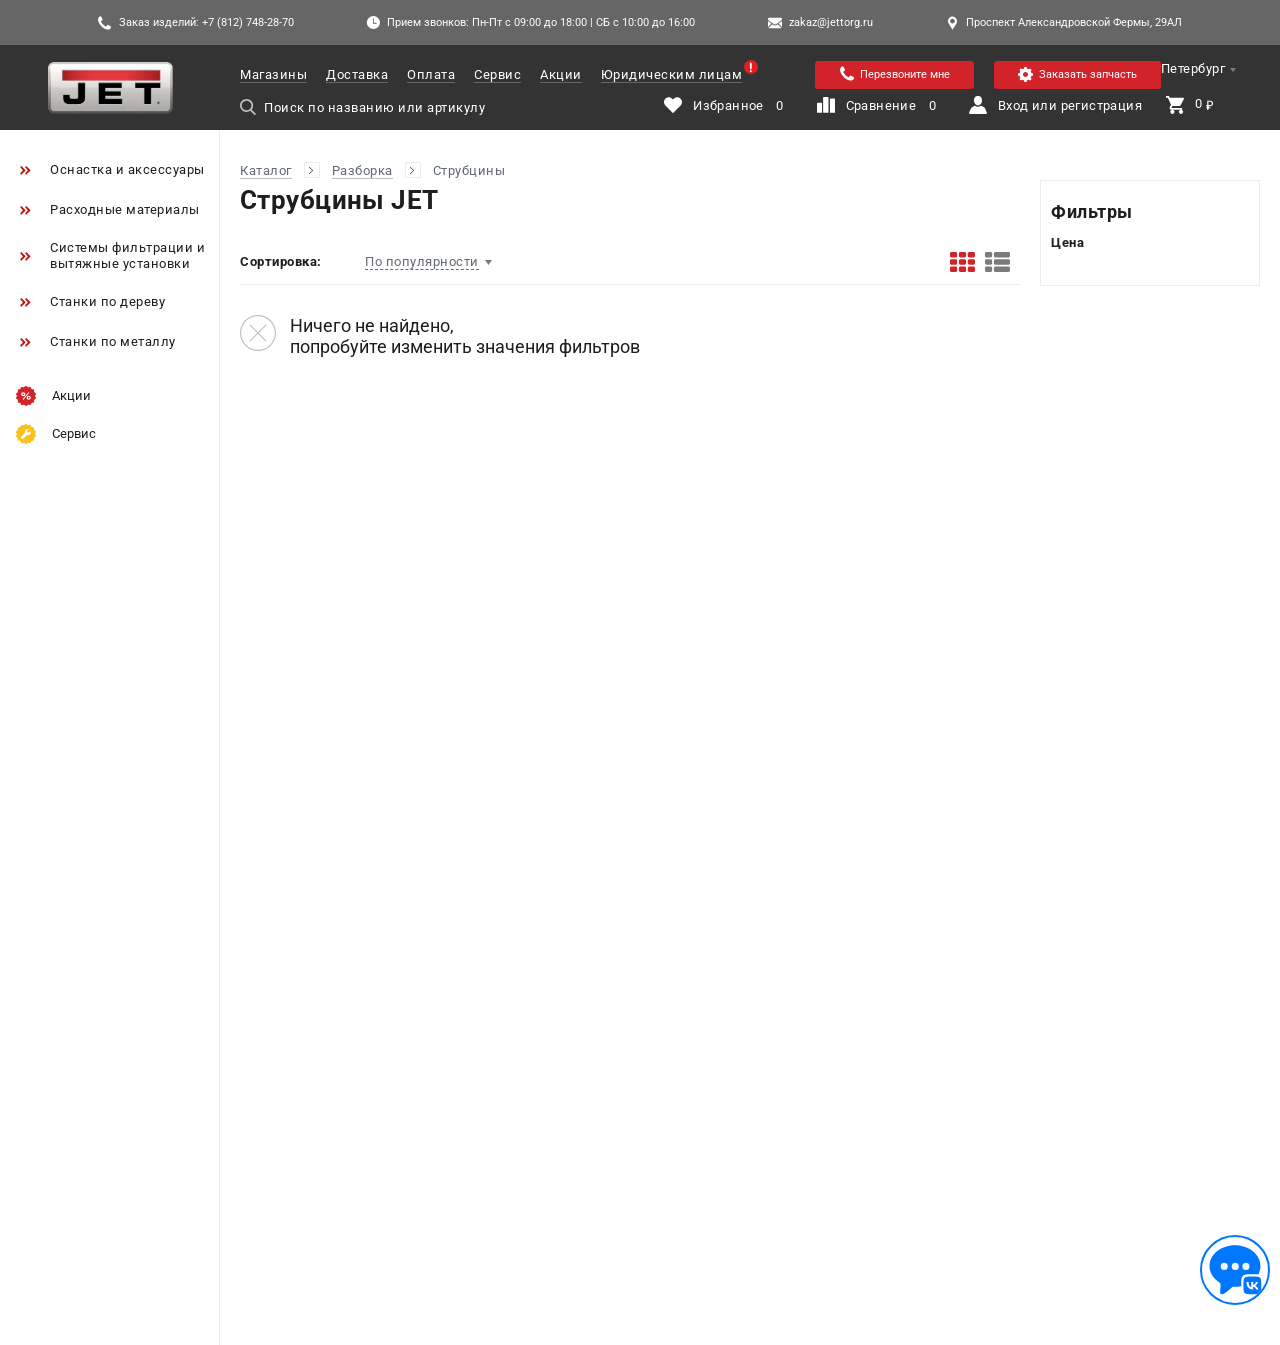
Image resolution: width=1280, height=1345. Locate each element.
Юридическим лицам (672, 74)
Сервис (497, 74)
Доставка (357, 74)
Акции (561, 74)
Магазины (273, 74)
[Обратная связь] (1235, 1270)
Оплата (431, 74)
